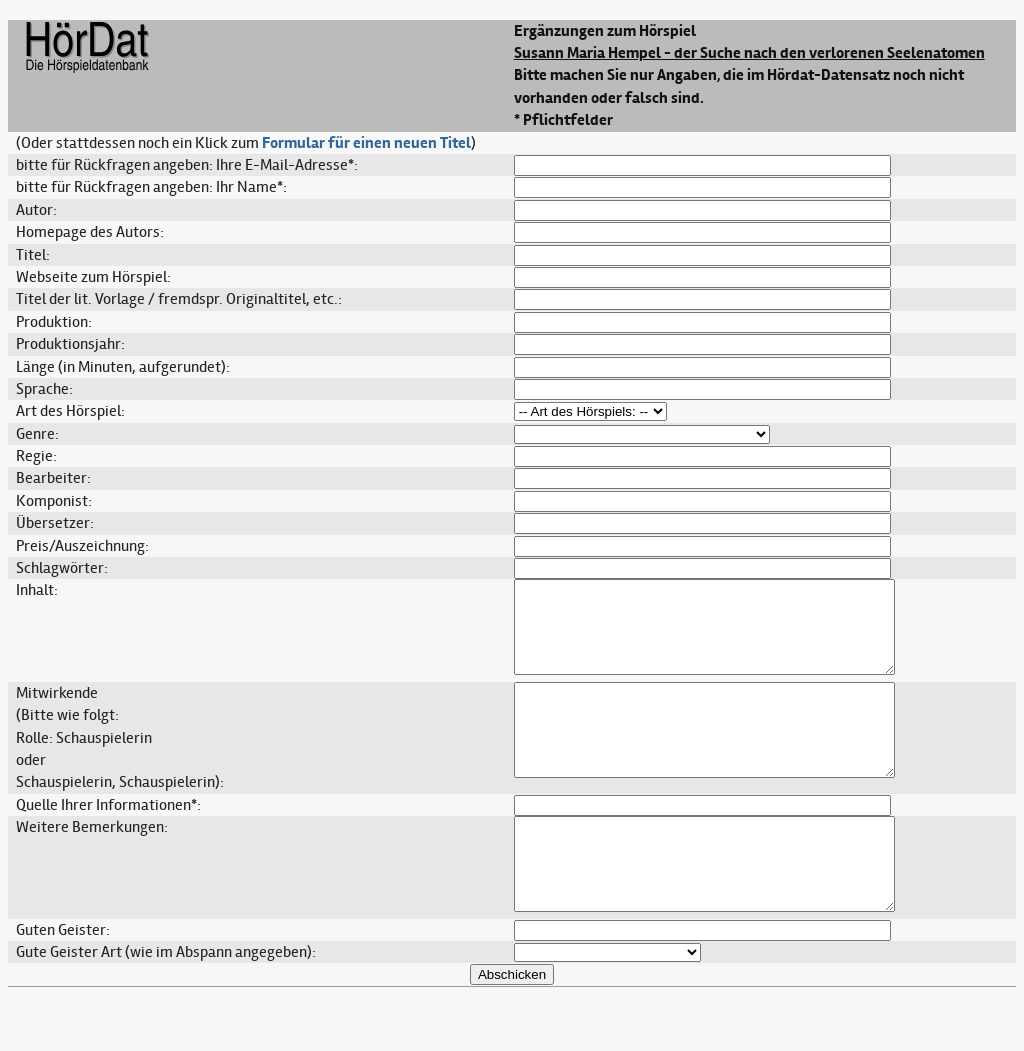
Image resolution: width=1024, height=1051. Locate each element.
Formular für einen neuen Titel (366, 143)
